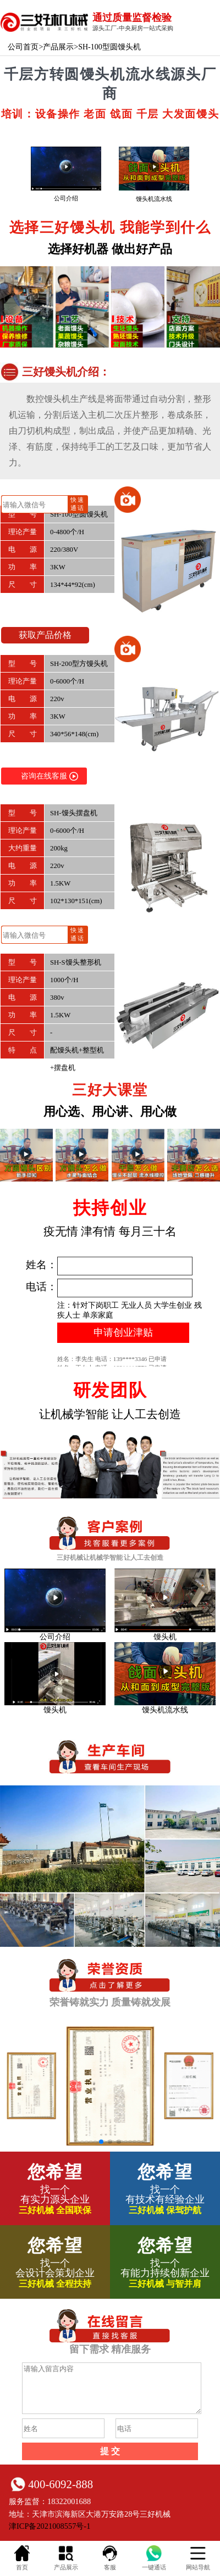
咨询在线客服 (49, 776)
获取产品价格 (45, 635)
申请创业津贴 (123, 1332)
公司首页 (23, 47)
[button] (101, 2142)
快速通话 (77, 503)
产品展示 (58, 47)
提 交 (110, 2451)
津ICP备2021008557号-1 (49, 2526)
